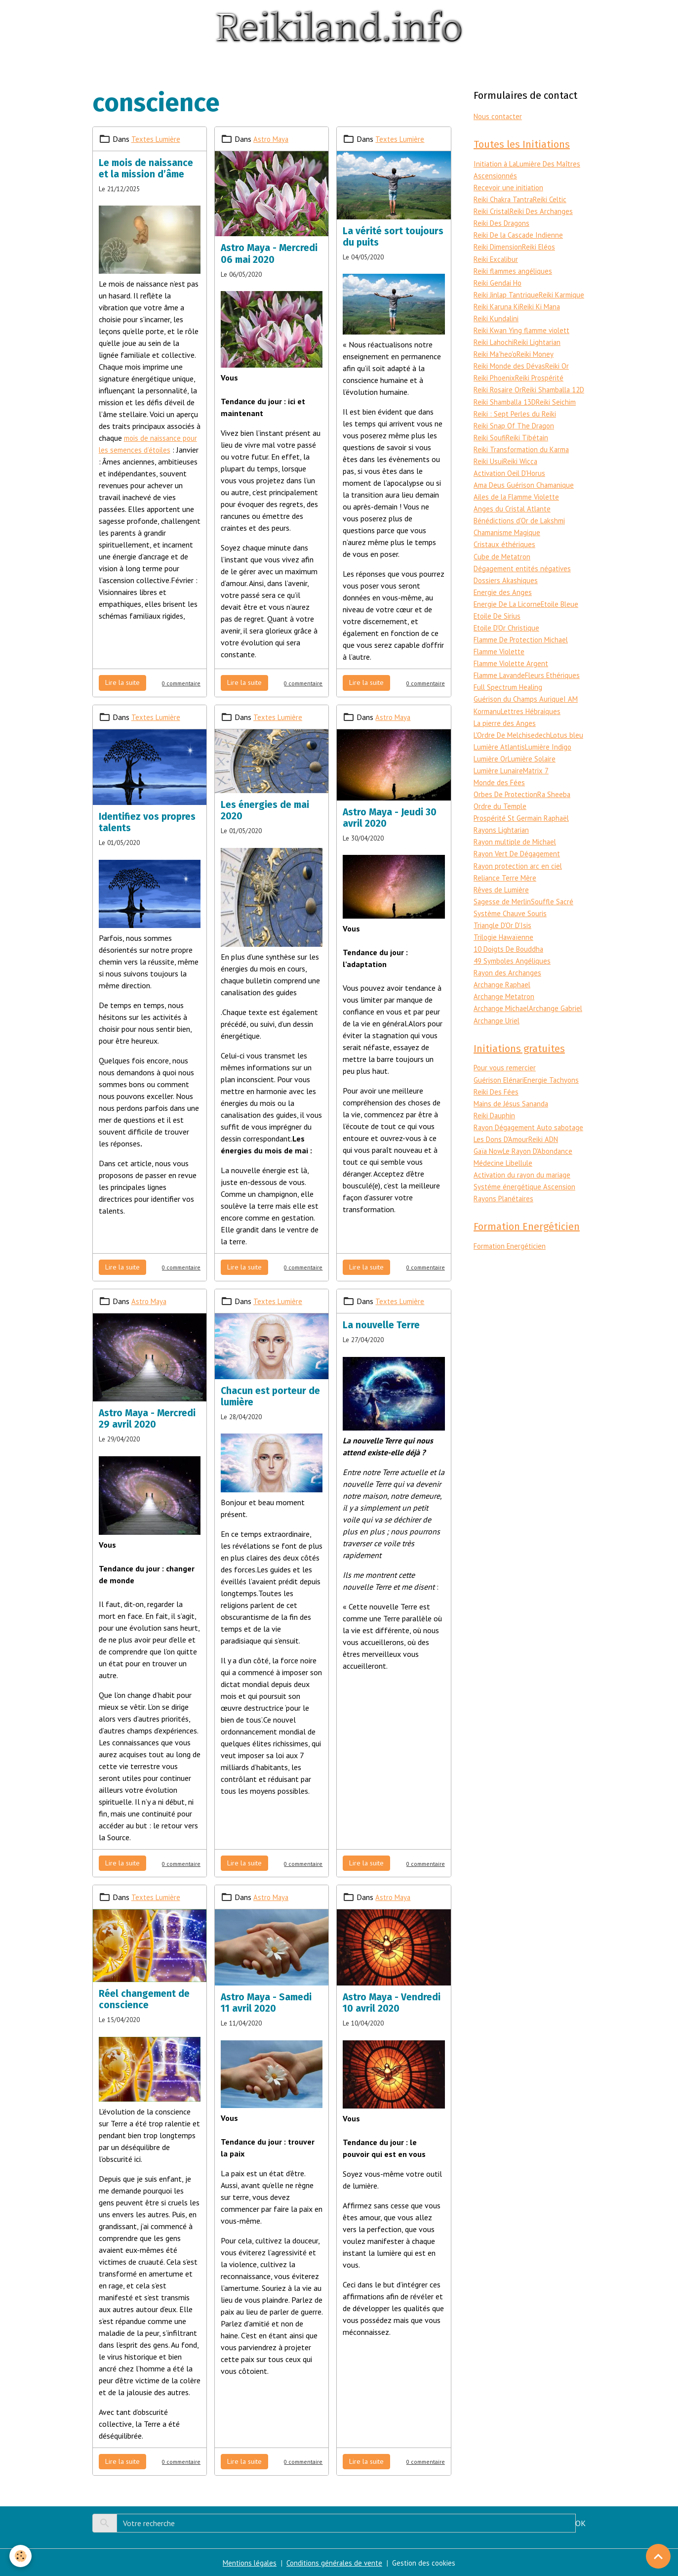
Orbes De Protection (508, 817)
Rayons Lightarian (503, 853)
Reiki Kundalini (540, 319)
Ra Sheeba (559, 817)
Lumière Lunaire (551, 794)
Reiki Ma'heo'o (496, 355)
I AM (573, 722)
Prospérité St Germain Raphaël (524, 841)
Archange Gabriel (501, 1043)
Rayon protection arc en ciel (520, 888)
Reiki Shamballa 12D (508, 402)
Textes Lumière (157, 138)
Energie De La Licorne (510, 616)
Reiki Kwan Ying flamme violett (525, 331)
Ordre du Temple (501, 829)
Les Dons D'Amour (503, 1175)
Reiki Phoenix (495, 378)
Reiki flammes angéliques (515, 272)
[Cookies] (21, 2555)
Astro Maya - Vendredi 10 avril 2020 (391, 2002)
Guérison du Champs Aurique (520, 722)
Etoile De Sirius (540, 628)
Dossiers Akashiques (506, 592)
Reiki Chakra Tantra (505, 201)
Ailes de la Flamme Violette (520, 509)
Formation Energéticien (512, 1283)
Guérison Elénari (500, 1103)
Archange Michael (502, 1031)
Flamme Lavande (502, 687)
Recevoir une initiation (510, 189)
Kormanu (488, 734)
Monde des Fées (529, 805)
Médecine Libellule (505, 1198)
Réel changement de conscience (144, 1999)
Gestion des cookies (427, 2563)
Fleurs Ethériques (502, 699)
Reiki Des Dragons (503, 224)
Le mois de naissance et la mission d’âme (146, 168)
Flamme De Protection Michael (526, 651)
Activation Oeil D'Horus (512, 485)
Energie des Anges (503, 604)
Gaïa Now (490, 1186)
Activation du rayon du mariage (525, 1210)
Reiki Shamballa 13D (508, 414)
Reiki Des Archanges (544, 212)
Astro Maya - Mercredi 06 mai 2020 (269, 253)
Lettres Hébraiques (534, 734)
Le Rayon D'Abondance (543, 1186)
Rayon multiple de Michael (518, 865)
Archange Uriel (552, 1043)
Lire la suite (122, 682)
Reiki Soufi (490, 450)
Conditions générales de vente (335, 2563)
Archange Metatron (506, 1019)
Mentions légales (246, 2563)
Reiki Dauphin (495, 1139)
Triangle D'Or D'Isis (504, 948)
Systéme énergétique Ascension (525, 1222)
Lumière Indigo (498, 782)
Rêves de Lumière (503, 912)
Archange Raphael (503, 1007)
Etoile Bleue (494, 628)
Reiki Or (561, 367)
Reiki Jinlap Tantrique (508, 295)
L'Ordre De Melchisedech (514, 758)
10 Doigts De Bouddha (511, 971)
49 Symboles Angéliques (514, 983)
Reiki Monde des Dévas (511, 367)
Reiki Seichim (562, 414)
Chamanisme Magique (509, 544)
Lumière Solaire (499, 794)
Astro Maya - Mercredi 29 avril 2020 (147, 1418)
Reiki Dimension (499, 248)
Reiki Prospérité (542, 378)
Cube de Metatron (504, 568)
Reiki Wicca (522, 473)
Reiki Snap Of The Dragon (516, 438)
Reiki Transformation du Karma (525, 461)
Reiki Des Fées (497, 1115)
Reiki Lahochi (495, 343)
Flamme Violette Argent (514, 675)
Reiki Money (538, 355)
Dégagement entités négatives (525, 580)
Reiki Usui (489, 473)
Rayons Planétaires (506, 1234)
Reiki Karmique (497, 307)
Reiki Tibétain (529, 450)
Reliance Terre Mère (506, 900)
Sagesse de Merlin (503, 924)
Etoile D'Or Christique (509, 639)
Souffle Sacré (555, 924)
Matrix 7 (488, 805)
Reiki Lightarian (541, 343)
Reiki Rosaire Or (499, 390)
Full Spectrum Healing (511, 711)
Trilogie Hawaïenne (505, 960)
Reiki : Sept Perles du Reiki (516, 426)
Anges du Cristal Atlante (514, 521)
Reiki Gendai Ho (499, 284)
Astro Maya (272, 138)
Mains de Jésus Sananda (513, 1127)
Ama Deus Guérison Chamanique (527, 497)
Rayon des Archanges (508, 995)
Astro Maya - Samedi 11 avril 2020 (266, 2002)
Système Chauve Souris (512, 936)
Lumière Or (540, 782)
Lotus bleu (491, 770)
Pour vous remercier (506, 1092)
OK (580, 2523)
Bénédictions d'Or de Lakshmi (522, 533)
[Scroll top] (658, 2556)
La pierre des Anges (505, 746)
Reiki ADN (549, 1175)
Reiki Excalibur (497, 260)
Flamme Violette (502, 663)
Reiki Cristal (493, 212)
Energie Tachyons (555, 1103)
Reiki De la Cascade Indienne (520, 236)
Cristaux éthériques (505, 556)
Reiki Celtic (554, 201)
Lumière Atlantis (536, 770)
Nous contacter (499, 116)
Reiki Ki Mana (495, 319)
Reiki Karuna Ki (545, 307)
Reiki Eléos (542, 248)
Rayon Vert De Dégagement (520, 877)
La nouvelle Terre (381, 1325)
